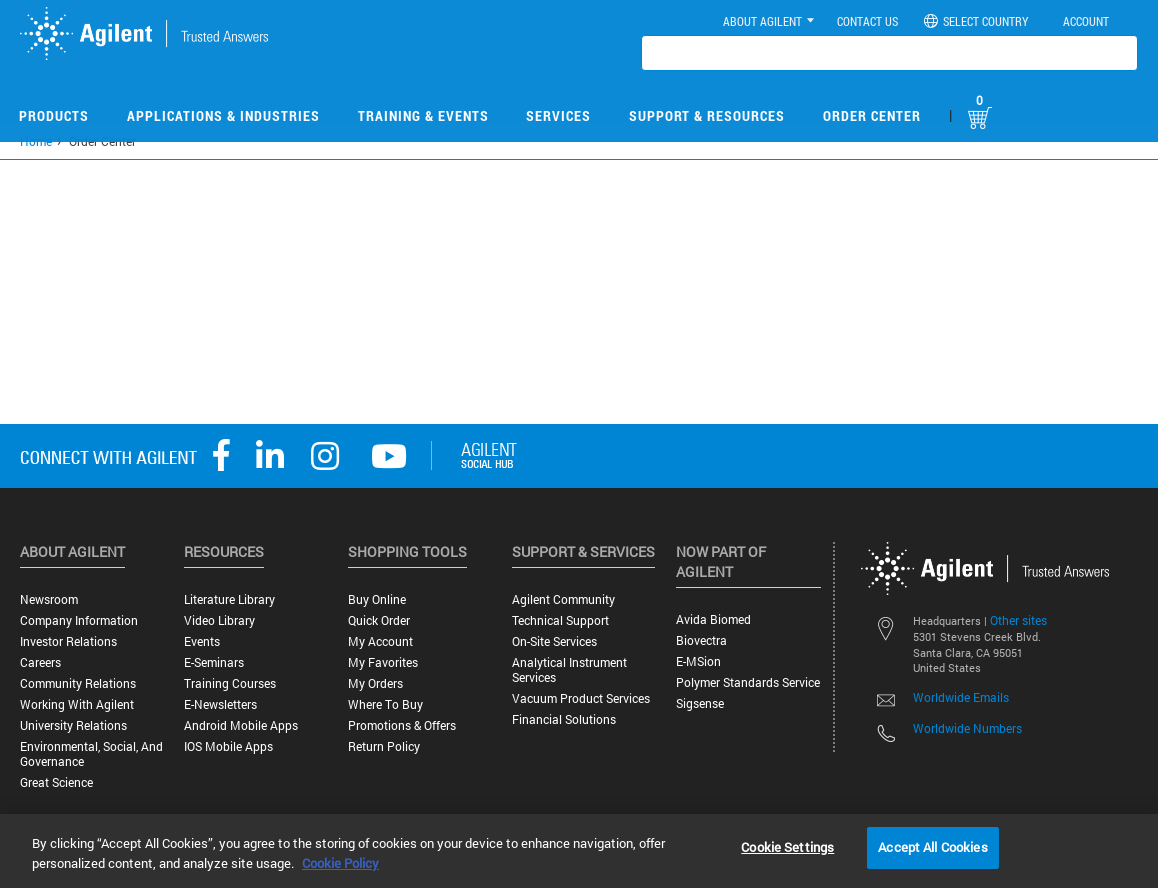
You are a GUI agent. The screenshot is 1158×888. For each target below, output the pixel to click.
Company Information (79, 620)
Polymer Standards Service (748, 682)
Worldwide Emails (961, 697)
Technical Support (560, 620)
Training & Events (423, 115)
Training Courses (230, 683)
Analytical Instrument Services (569, 670)
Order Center (872, 115)
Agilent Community (563, 599)
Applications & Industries (223, 115)
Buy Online (377, 599)
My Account (380, 641)
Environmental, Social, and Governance (91, 754)
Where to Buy (385, 704)
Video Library (219, 620)
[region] (579, 851)
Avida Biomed (713, 619)
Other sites (1018, 620)
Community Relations (78, 683)
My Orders (375, 683)
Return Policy (384, 746)
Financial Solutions (564, 719)
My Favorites (383, 662)
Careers (40, 662)
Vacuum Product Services (581, 698)
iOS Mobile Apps (228, 746)
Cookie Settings (787, 847)
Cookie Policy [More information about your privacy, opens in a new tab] (340, 863)
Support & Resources (707, 115)
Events (202, 641)
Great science (56, 782)
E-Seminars (214, 662)
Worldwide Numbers (967, 728)
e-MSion (698, 661)
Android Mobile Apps (241, 725)
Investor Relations (68, 641)
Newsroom (49, 599)
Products (54, 115)
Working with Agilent (77, 704)
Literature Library (229, 599)
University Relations (73, 725)
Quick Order (379, 620)
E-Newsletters (220, 704)
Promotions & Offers (402, 725)
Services (558, 115)
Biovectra (701, 640)
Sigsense (700, 703)
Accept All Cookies (932, 847)
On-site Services (554, 641)
